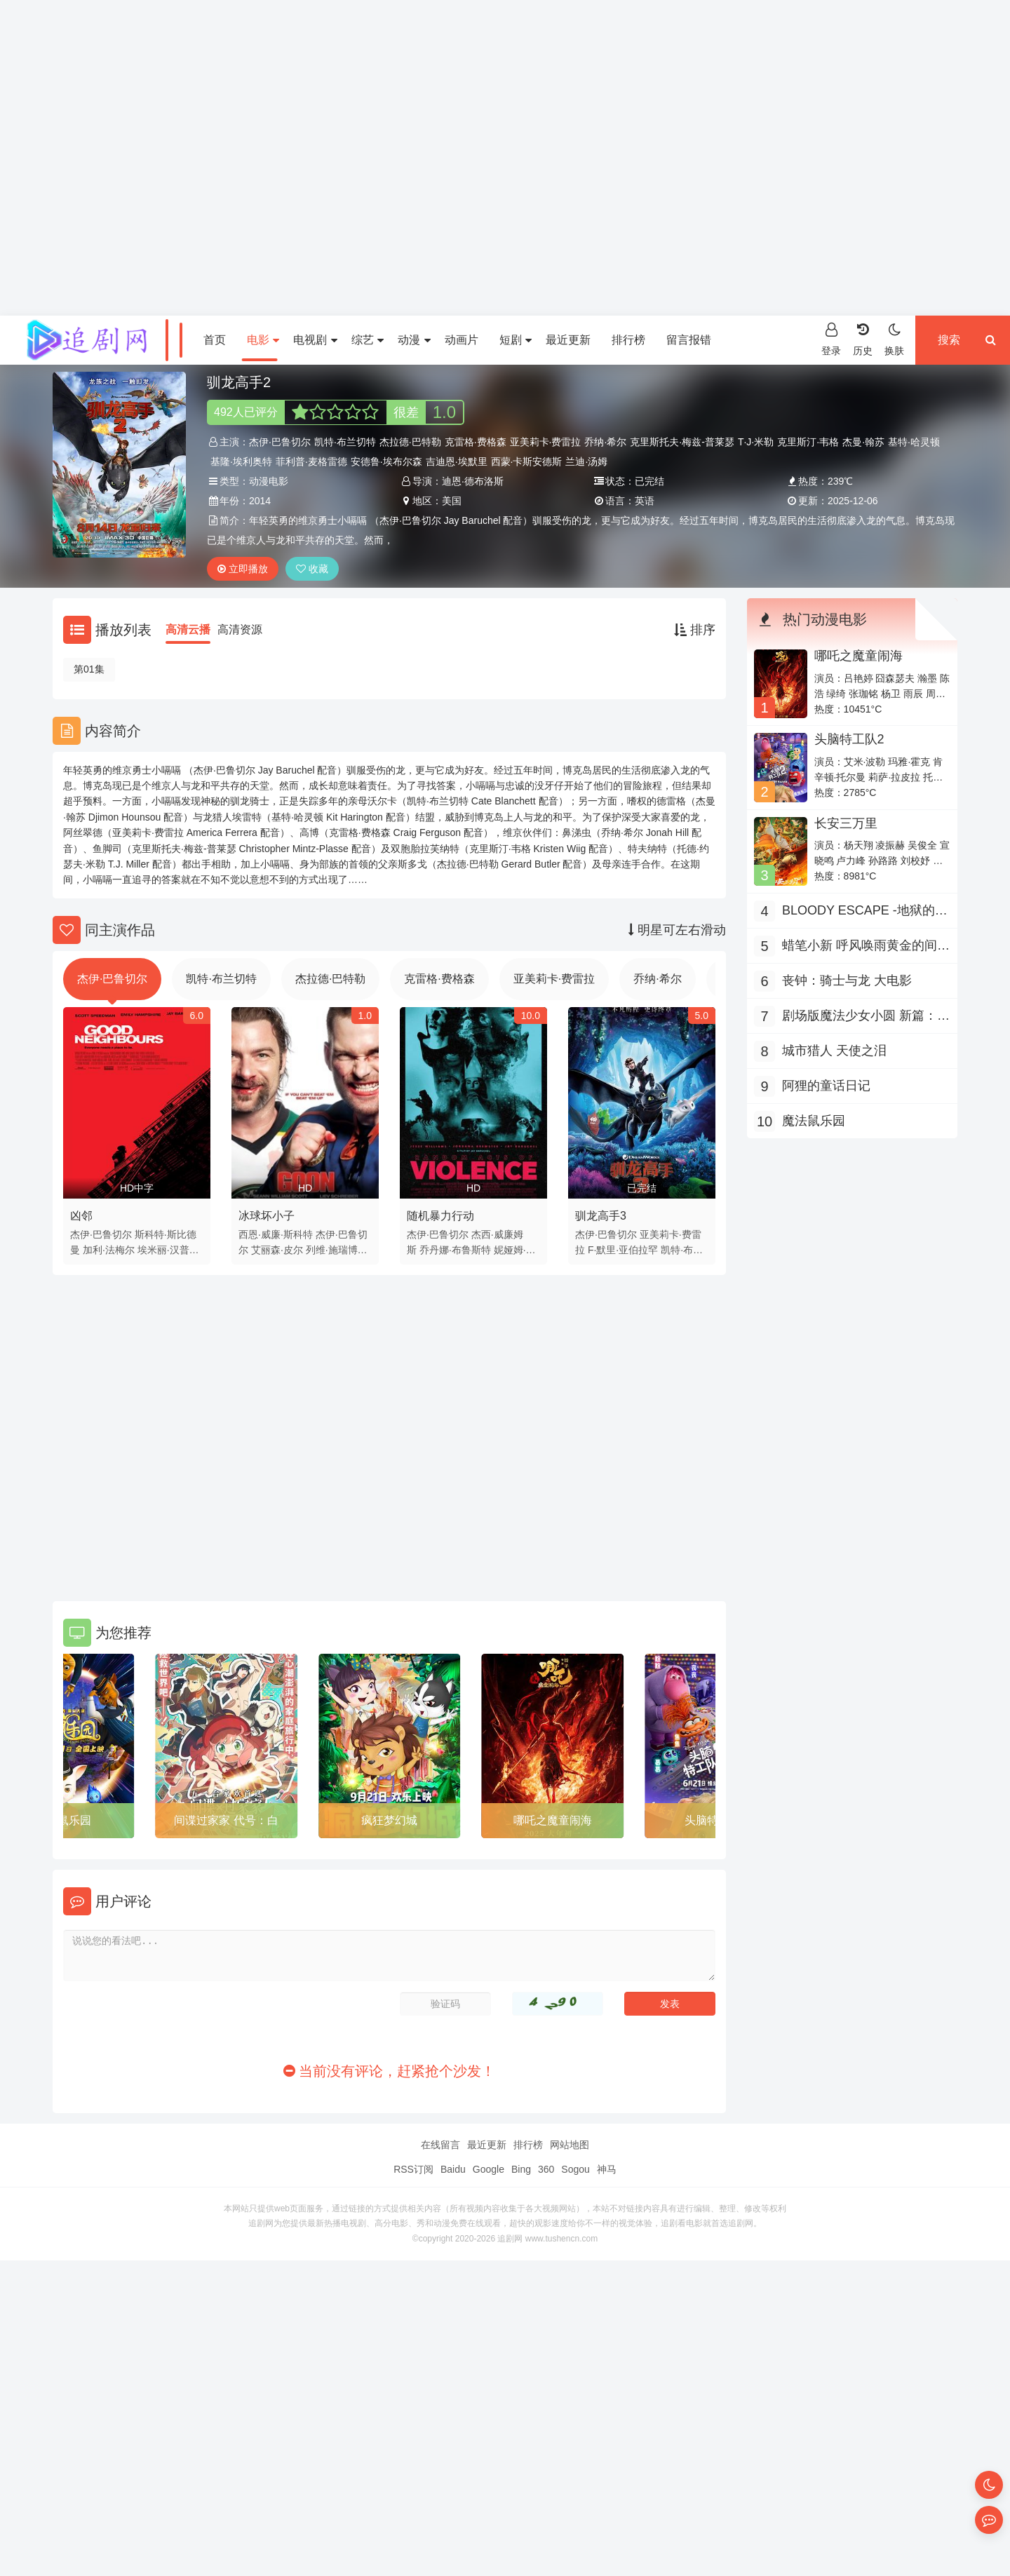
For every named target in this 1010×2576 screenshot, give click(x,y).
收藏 (312, 568)
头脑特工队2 (849, 739)
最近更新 (568, 340)
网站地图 (569, 2144)
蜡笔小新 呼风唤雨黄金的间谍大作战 (866, 947)
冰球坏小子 (266, 1216)
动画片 (461, 340)
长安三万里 (845, 823)
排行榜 (628, 340)
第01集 (89, 669)
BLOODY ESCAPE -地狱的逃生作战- (865, 912)
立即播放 (242, 568)
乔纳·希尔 (605, 441)
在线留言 (440, 2144)
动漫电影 (268, 481)
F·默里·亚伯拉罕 (623, 1249)
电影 (263, 340)
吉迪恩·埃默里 (456, 461)
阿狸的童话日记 (826, 1086)
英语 (644, 500)
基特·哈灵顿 (914, 441)
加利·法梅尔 (109, 1249)
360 (546, 2169)
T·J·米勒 (756, 441)
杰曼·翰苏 (863, 441)
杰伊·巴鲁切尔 (280, 441)
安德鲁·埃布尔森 (386, 461)
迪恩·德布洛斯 (473, 481)
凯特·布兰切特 (345, 441)
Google (488, 2169)
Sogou (575, 2169)
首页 (214, 340)
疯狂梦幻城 (389, 1820)
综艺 (367, 340)
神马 (607, 2169)
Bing (521, 2169)
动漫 (414, 340)
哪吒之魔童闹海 (552, 1820)
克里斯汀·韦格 (808, 441)
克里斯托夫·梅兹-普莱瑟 (682, 441)
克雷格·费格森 (475, 441)
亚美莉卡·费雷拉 (545, 441)
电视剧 (315, 340)
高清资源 (239, 629)
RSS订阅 (413, 2169)
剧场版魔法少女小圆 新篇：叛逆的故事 (866, 1017)
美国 (452, 500)
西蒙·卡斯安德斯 (527, 461)
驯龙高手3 (600, 1216)
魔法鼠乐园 (813, 1121)
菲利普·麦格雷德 (311, 461)
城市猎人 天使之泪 (834, 1051)
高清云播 (188, 629)
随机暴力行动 (440, 1216)
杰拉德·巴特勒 (410, 441)
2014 (260, 500)
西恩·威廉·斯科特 (275, 1234)
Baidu (453, 2169)
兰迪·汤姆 (586, 461)
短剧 (515, 340)
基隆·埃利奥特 (241, 461)
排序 (694, 630)
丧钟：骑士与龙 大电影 (847, 980)
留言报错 (688, 340)
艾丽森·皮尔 (277, 1249)
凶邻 (81, 1216)
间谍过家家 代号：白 (226, 1820)
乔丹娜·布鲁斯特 (455, 1249)
